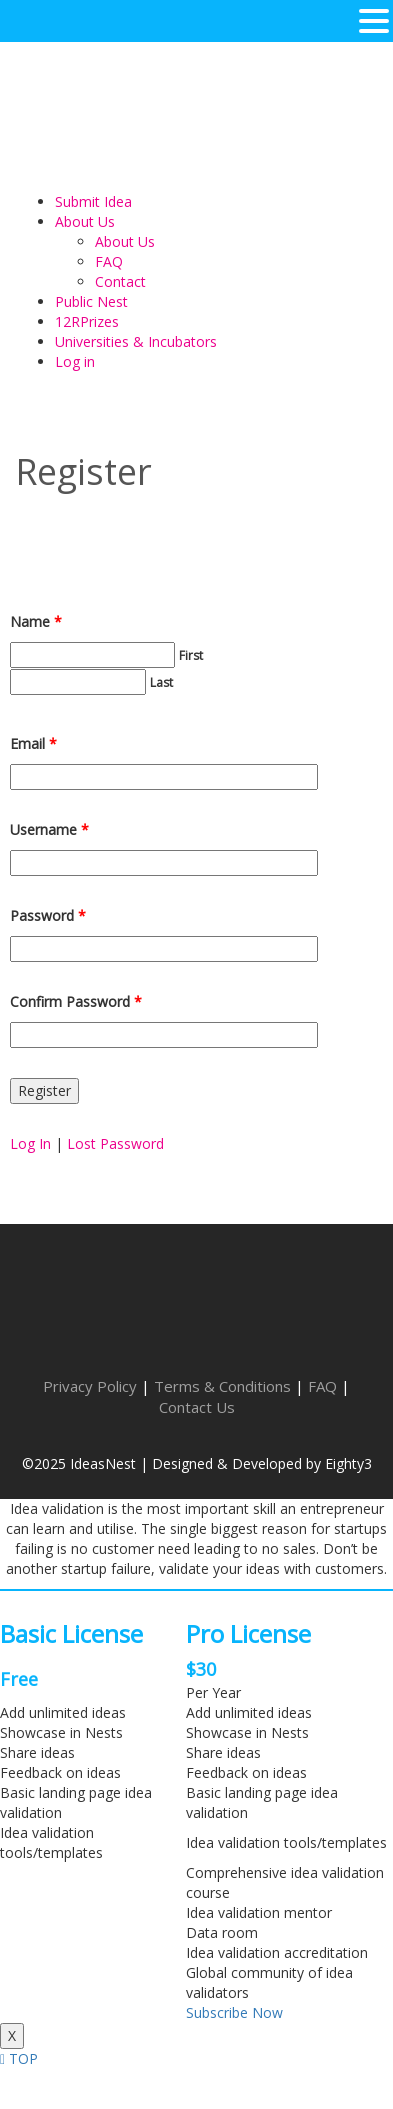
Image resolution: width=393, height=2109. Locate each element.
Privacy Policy (90, 1386)
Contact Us (197, 1407)
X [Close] (12, 2035)
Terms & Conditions (222, 1386)
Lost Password (115, 1143)
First (191, 655)
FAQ (322, 1386)
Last (161, 682)
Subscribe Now (234, 2012)
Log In (30, 1143)
